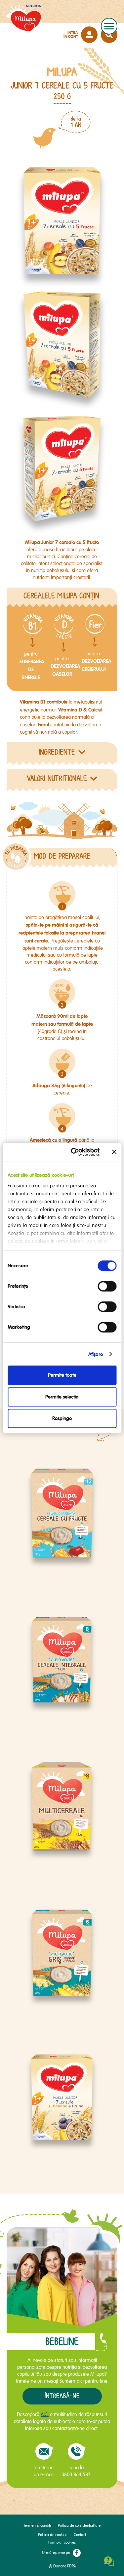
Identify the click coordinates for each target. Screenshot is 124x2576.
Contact (80, 2534)
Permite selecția (62, 1397)
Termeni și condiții (37, 2525)
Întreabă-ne (62, 2396)
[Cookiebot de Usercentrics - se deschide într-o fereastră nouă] (74, 1152)
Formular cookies (62, 2542)
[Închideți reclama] (114, 1152)
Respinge (62, 1418)
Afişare (95, 1354)
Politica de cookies (52, 2534)
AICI (45, 2414)
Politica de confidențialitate (79, 2525)
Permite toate (62, 1375)
